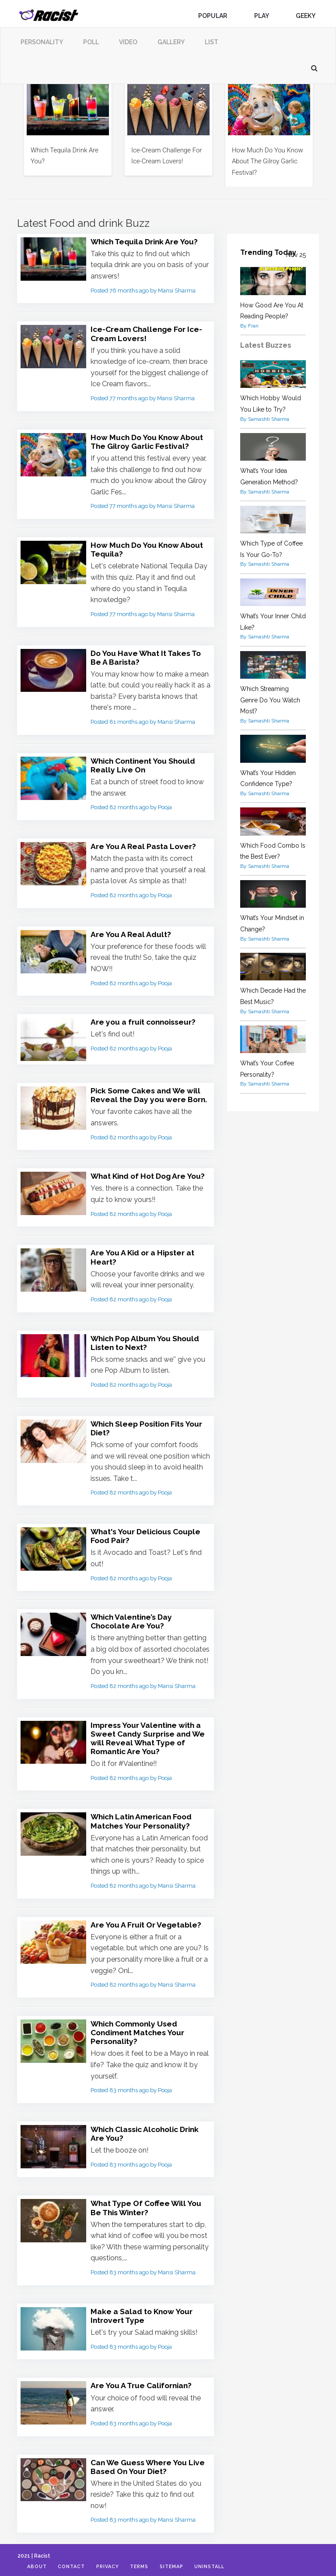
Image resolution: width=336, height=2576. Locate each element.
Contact (75, 2566)
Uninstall (225, 2566)
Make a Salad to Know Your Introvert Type (143, 2310)
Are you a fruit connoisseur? (145, 1020)
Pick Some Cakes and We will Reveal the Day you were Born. (150, 1093)
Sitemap (184, 2566)
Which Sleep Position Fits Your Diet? (150, 1425)
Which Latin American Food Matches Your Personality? (144, 1817)
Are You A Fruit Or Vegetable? (147, 1920)
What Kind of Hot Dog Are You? (150, 1174)
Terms (149, 2566)
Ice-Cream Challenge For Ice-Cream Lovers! (148, 333)
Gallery (171, 42)
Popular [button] (216, 15)
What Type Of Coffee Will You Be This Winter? (148, 2203)
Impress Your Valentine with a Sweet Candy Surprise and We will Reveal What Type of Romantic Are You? (149, 1734)
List (211, 42)
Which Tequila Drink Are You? (147, 241)
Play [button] (265, 15)
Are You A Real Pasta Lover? (144, 844)
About (39, 2566)
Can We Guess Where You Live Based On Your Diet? (149, 2461)
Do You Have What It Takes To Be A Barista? (148, 656)
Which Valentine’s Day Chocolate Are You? (133, 1618)
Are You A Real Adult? (131, 932)
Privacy (114, 2566)
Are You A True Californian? (143, 2380)
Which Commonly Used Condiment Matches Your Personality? (140, 2028)
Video (128, 42)
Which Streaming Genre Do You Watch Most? (270, 700)
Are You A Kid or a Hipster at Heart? (144, 1255)
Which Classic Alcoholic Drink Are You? (148, 2129)
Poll (91, 42)
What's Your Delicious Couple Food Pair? (148, 1533)
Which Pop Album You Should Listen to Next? (147, 1340)
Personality (42, 42)
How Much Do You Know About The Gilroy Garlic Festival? (267, 161)
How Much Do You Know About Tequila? (149, 549)
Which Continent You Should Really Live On (146, 764)
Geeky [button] (309, 15)
